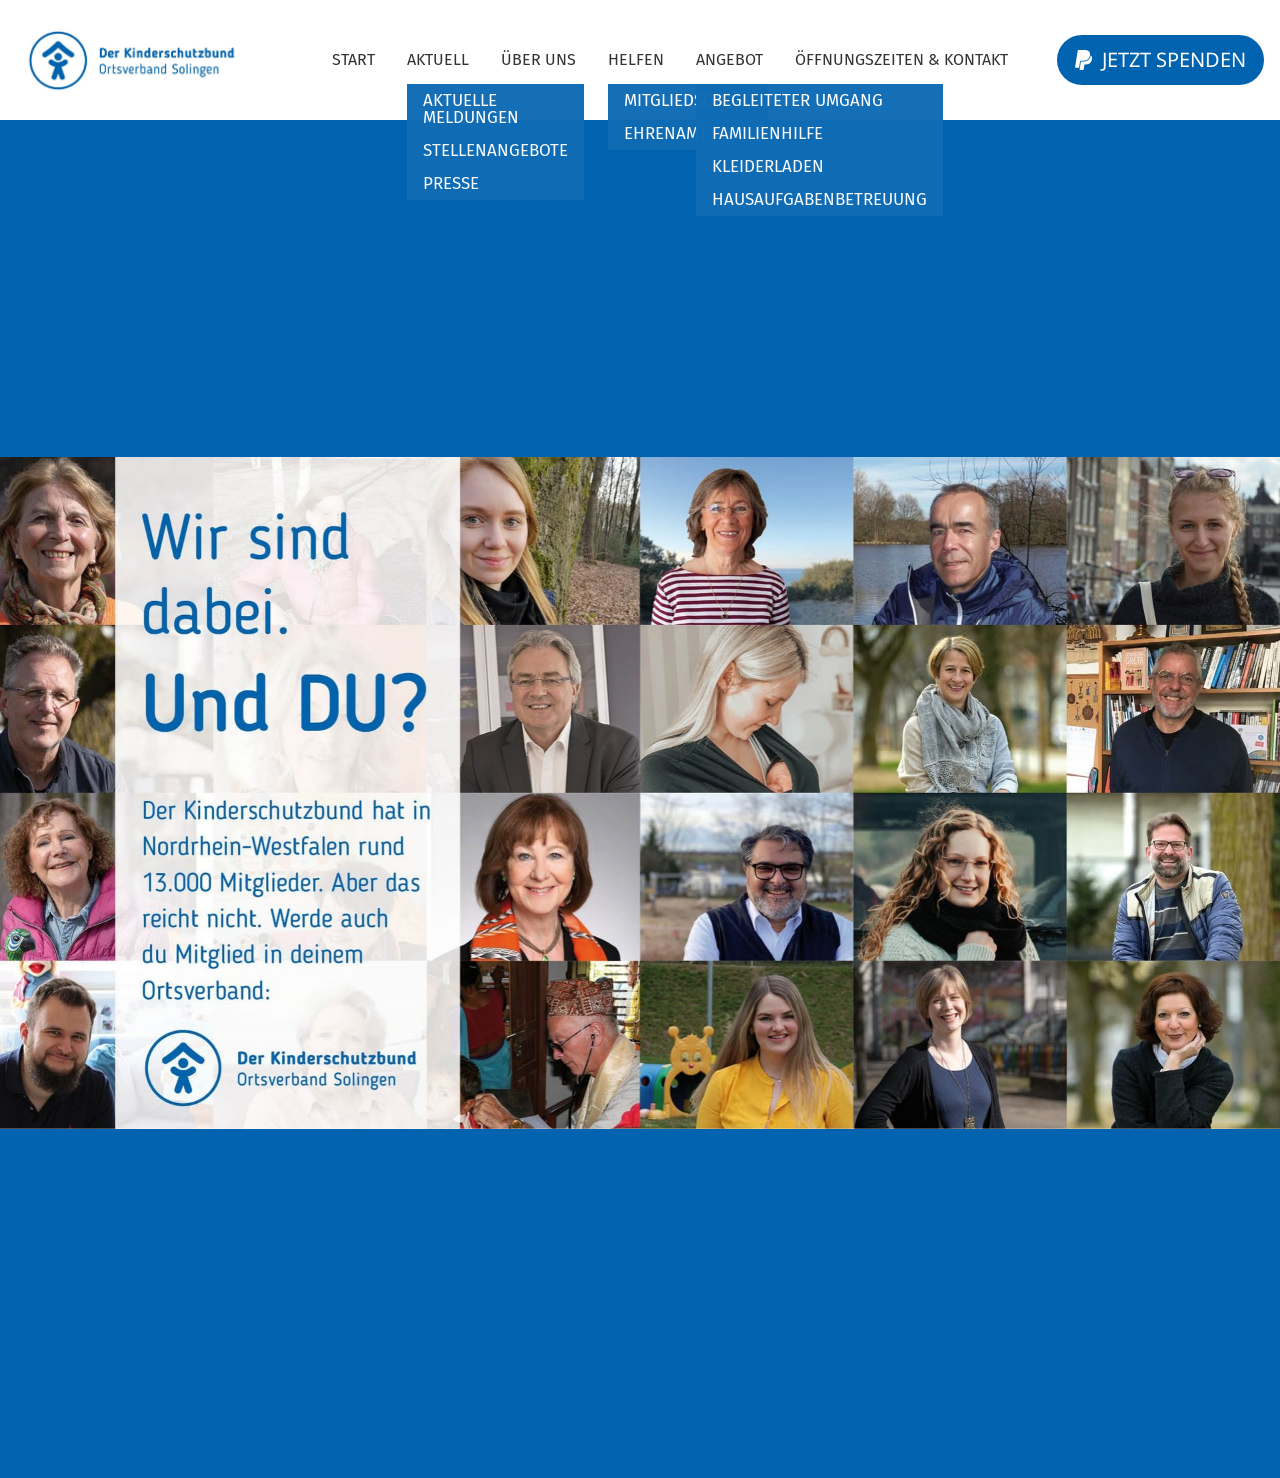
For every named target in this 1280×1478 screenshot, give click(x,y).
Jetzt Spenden (1160, 59)
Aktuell (438, 59)
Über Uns (538, 59)
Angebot (729, 59)
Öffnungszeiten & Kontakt (901, 59)
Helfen (636, 59)
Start (353, 59)
